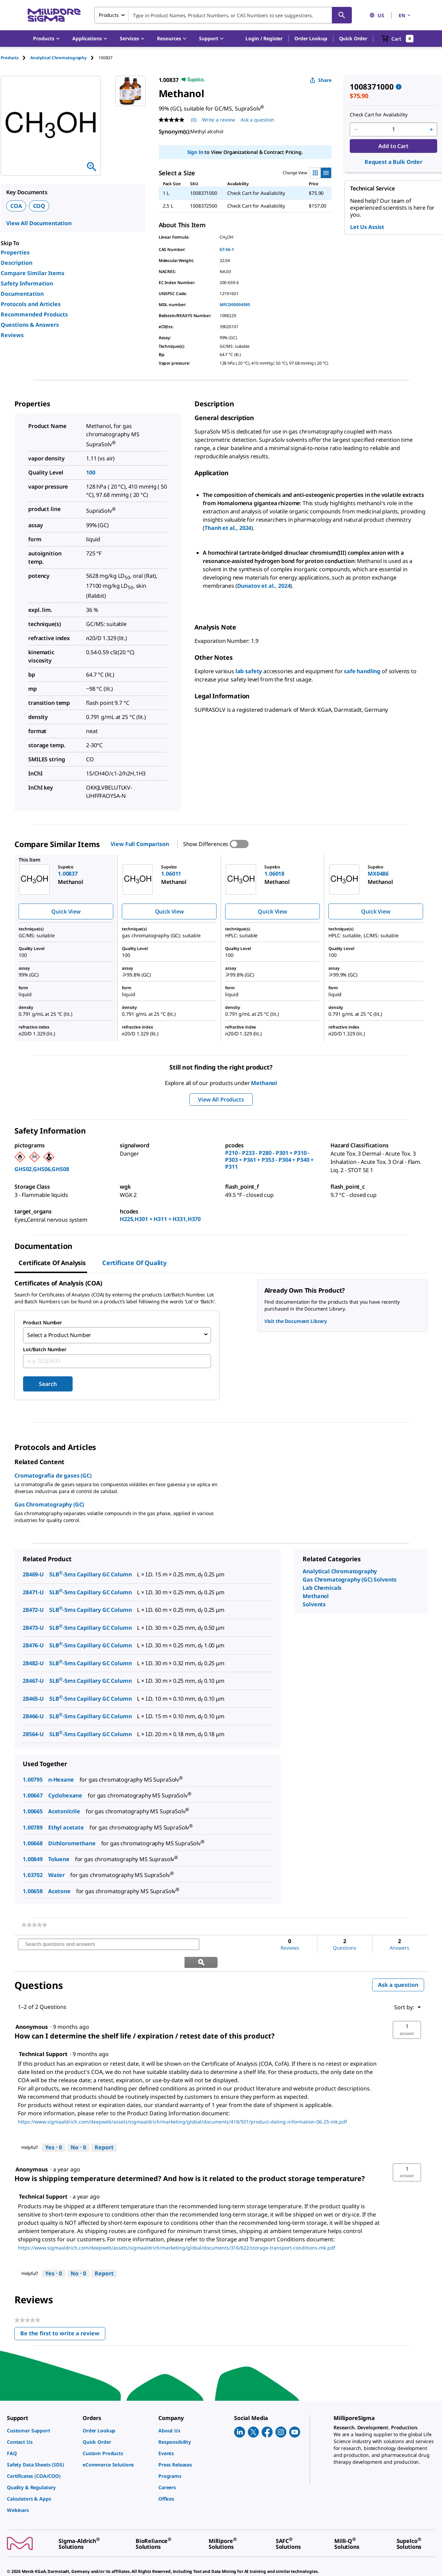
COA (16, 206)
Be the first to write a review (62, 2315)
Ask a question (398, 1965)
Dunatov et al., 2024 (264, 586)
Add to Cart (393, 146)
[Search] (342, 15)
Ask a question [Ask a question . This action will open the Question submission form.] (257, 119)
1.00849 (33, 1857)
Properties (15, 252)
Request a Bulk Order (393, 161)
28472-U (33, 1608)
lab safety (248, 671)
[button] (264, 38)
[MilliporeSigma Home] (54, 15)
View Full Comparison (139, 844)
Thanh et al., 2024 (227, 528)
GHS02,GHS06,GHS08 (41, 1169)
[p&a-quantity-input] (393, 129)
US (376, 15)
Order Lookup (310, 38)
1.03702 (33, 1873)
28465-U (33, 1696)
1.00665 (33, 1809)
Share (321, 80)
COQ (39, 206)
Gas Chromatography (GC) (49, 1502)
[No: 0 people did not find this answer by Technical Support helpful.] (78, 2128)
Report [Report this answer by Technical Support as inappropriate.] (104, 2127)
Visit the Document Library (295, 1321)
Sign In (195, 152)
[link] (34, 1922)
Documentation (22, 294)
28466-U (33, 1714)
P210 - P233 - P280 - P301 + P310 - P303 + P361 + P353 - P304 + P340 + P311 (269, 1159)
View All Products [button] (221, 1099)
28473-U (33, 1625)
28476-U (33, 1643)
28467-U (33, 1679)
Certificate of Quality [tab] (134, 1263)
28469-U (33, 1572)
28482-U (33, 1661)
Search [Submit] (47, 1382)
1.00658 (33, 1889)
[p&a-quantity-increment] (431, 129)
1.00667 (33, 1793)
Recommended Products (34, 314)
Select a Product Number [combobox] (59, 1334)
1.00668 (33, 1841)
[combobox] (223, 15)
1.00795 (33, 1777)
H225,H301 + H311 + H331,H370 (160, 1219)
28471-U (33, 1590)
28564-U (33, 1732)
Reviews (12, 335)
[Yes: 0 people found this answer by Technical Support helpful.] (53, 2128)
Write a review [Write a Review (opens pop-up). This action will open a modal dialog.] (218, 119)
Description (16, 263)
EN (405, 15)
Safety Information (27, 283)
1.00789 (33, 1825)
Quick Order (353, 38)
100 (90, 472)
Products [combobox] (109, 15)
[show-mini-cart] (397, 38)
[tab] (15, 58)
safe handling (362, 671)
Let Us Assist (367, 226)
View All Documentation (39, 223)
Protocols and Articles (31, 304)
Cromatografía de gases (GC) (53, 1473)
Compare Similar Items (32, 273)
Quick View (65, 911)
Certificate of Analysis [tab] (52, 1263)
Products (10, 58)
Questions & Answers (30, 324)
